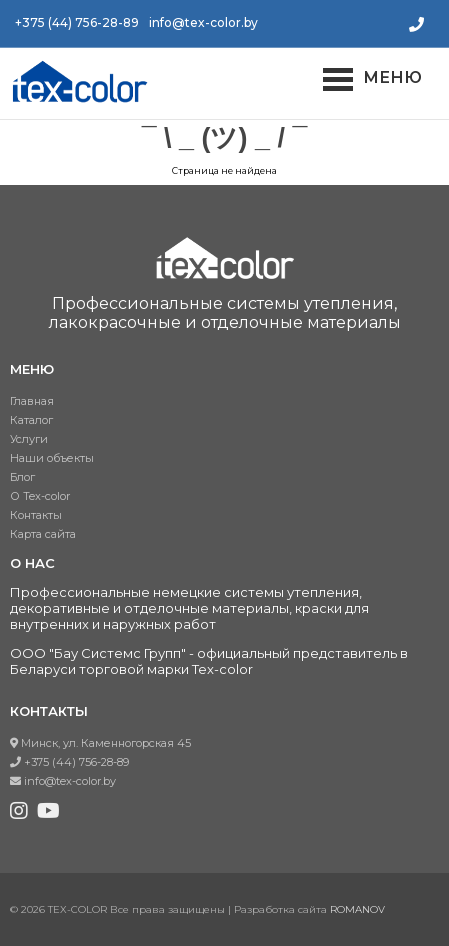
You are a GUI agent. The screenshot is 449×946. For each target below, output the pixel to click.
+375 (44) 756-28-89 (77, 22)
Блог (22, 477)
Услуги (29, 439)
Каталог (31, 420)
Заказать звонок (416, 24)
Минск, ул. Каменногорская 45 (100, 743)
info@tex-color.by (203, 22)
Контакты (36, 515)
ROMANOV (357, 909)
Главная (32, 401)
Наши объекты (52, 458)
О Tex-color (40, 496)
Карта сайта (43, 534)
